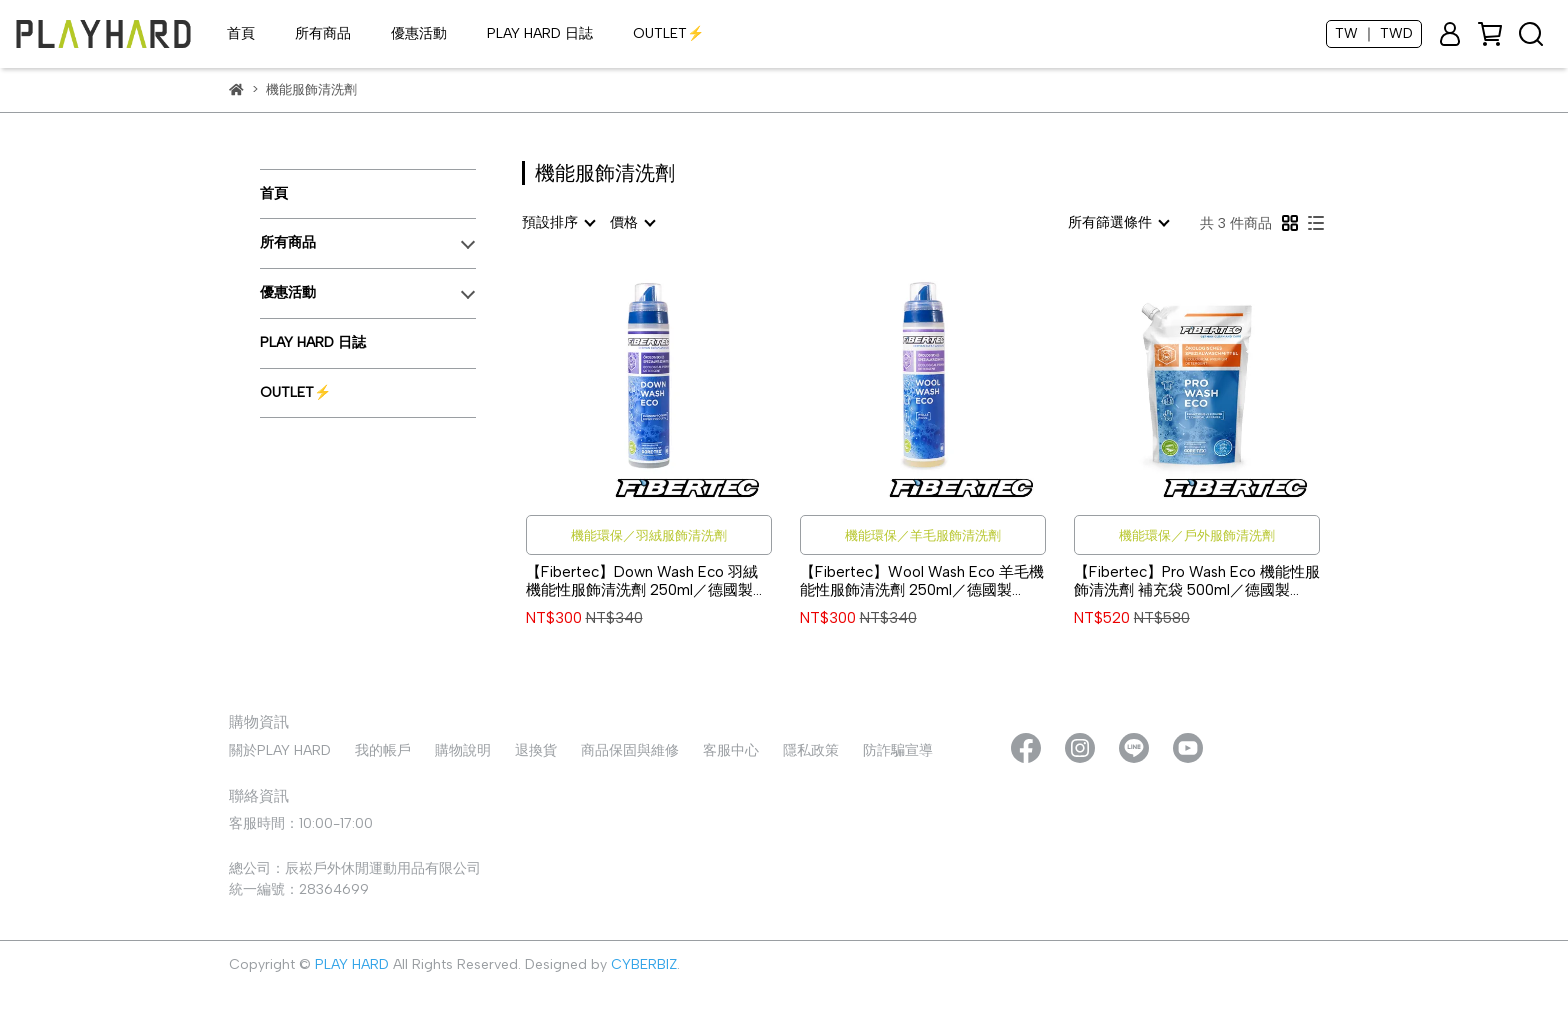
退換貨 (536, 750)
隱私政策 (811, 750)
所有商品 (323, 33)
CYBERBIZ (644, 964)
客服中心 (731, 750)
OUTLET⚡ (668, 33)
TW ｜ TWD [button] (1374, 33)
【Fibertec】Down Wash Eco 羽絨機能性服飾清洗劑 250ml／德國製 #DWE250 (642, 581)
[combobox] (558, 223)
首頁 (241, 33)
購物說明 (463, 750)
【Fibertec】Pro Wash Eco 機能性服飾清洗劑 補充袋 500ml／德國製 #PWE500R (1197, 581)
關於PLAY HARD (280, 750)
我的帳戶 (383, 750)
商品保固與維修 (630, 750)
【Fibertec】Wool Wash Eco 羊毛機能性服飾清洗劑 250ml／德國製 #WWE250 (922, 581)
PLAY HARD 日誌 (540, 33)
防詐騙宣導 (898, 750)
